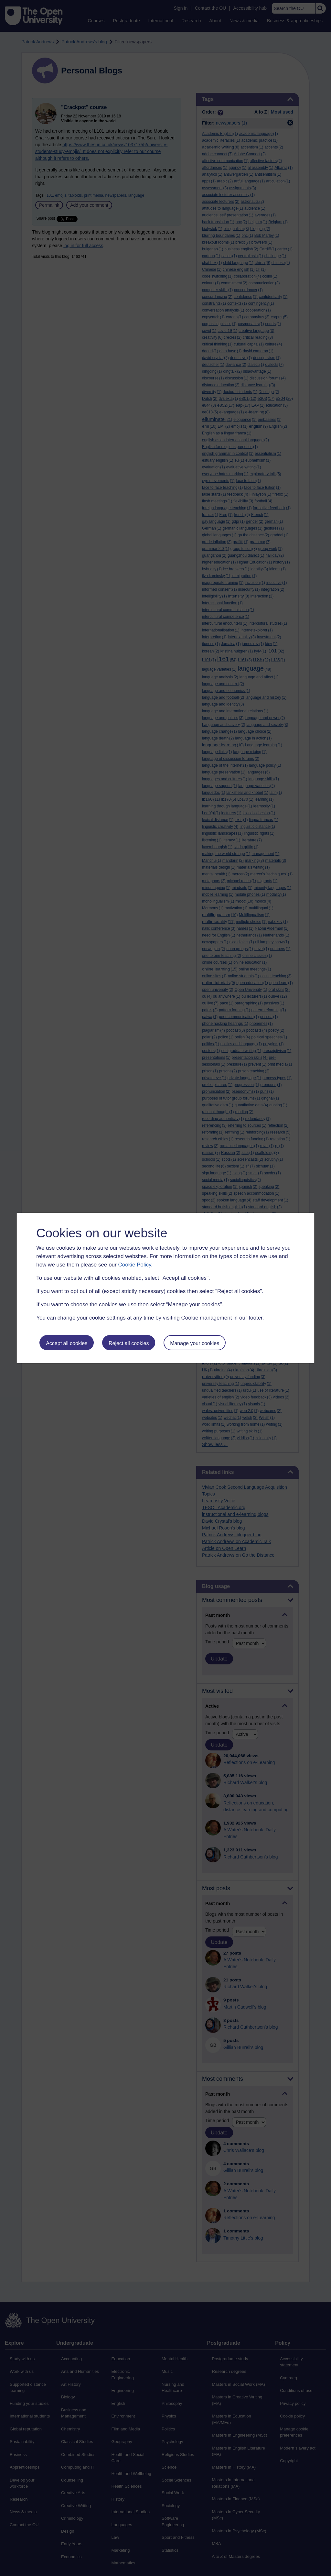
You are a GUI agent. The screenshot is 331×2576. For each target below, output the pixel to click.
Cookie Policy (134, 1265)
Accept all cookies (66, 1343)
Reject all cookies (129, 1343)
